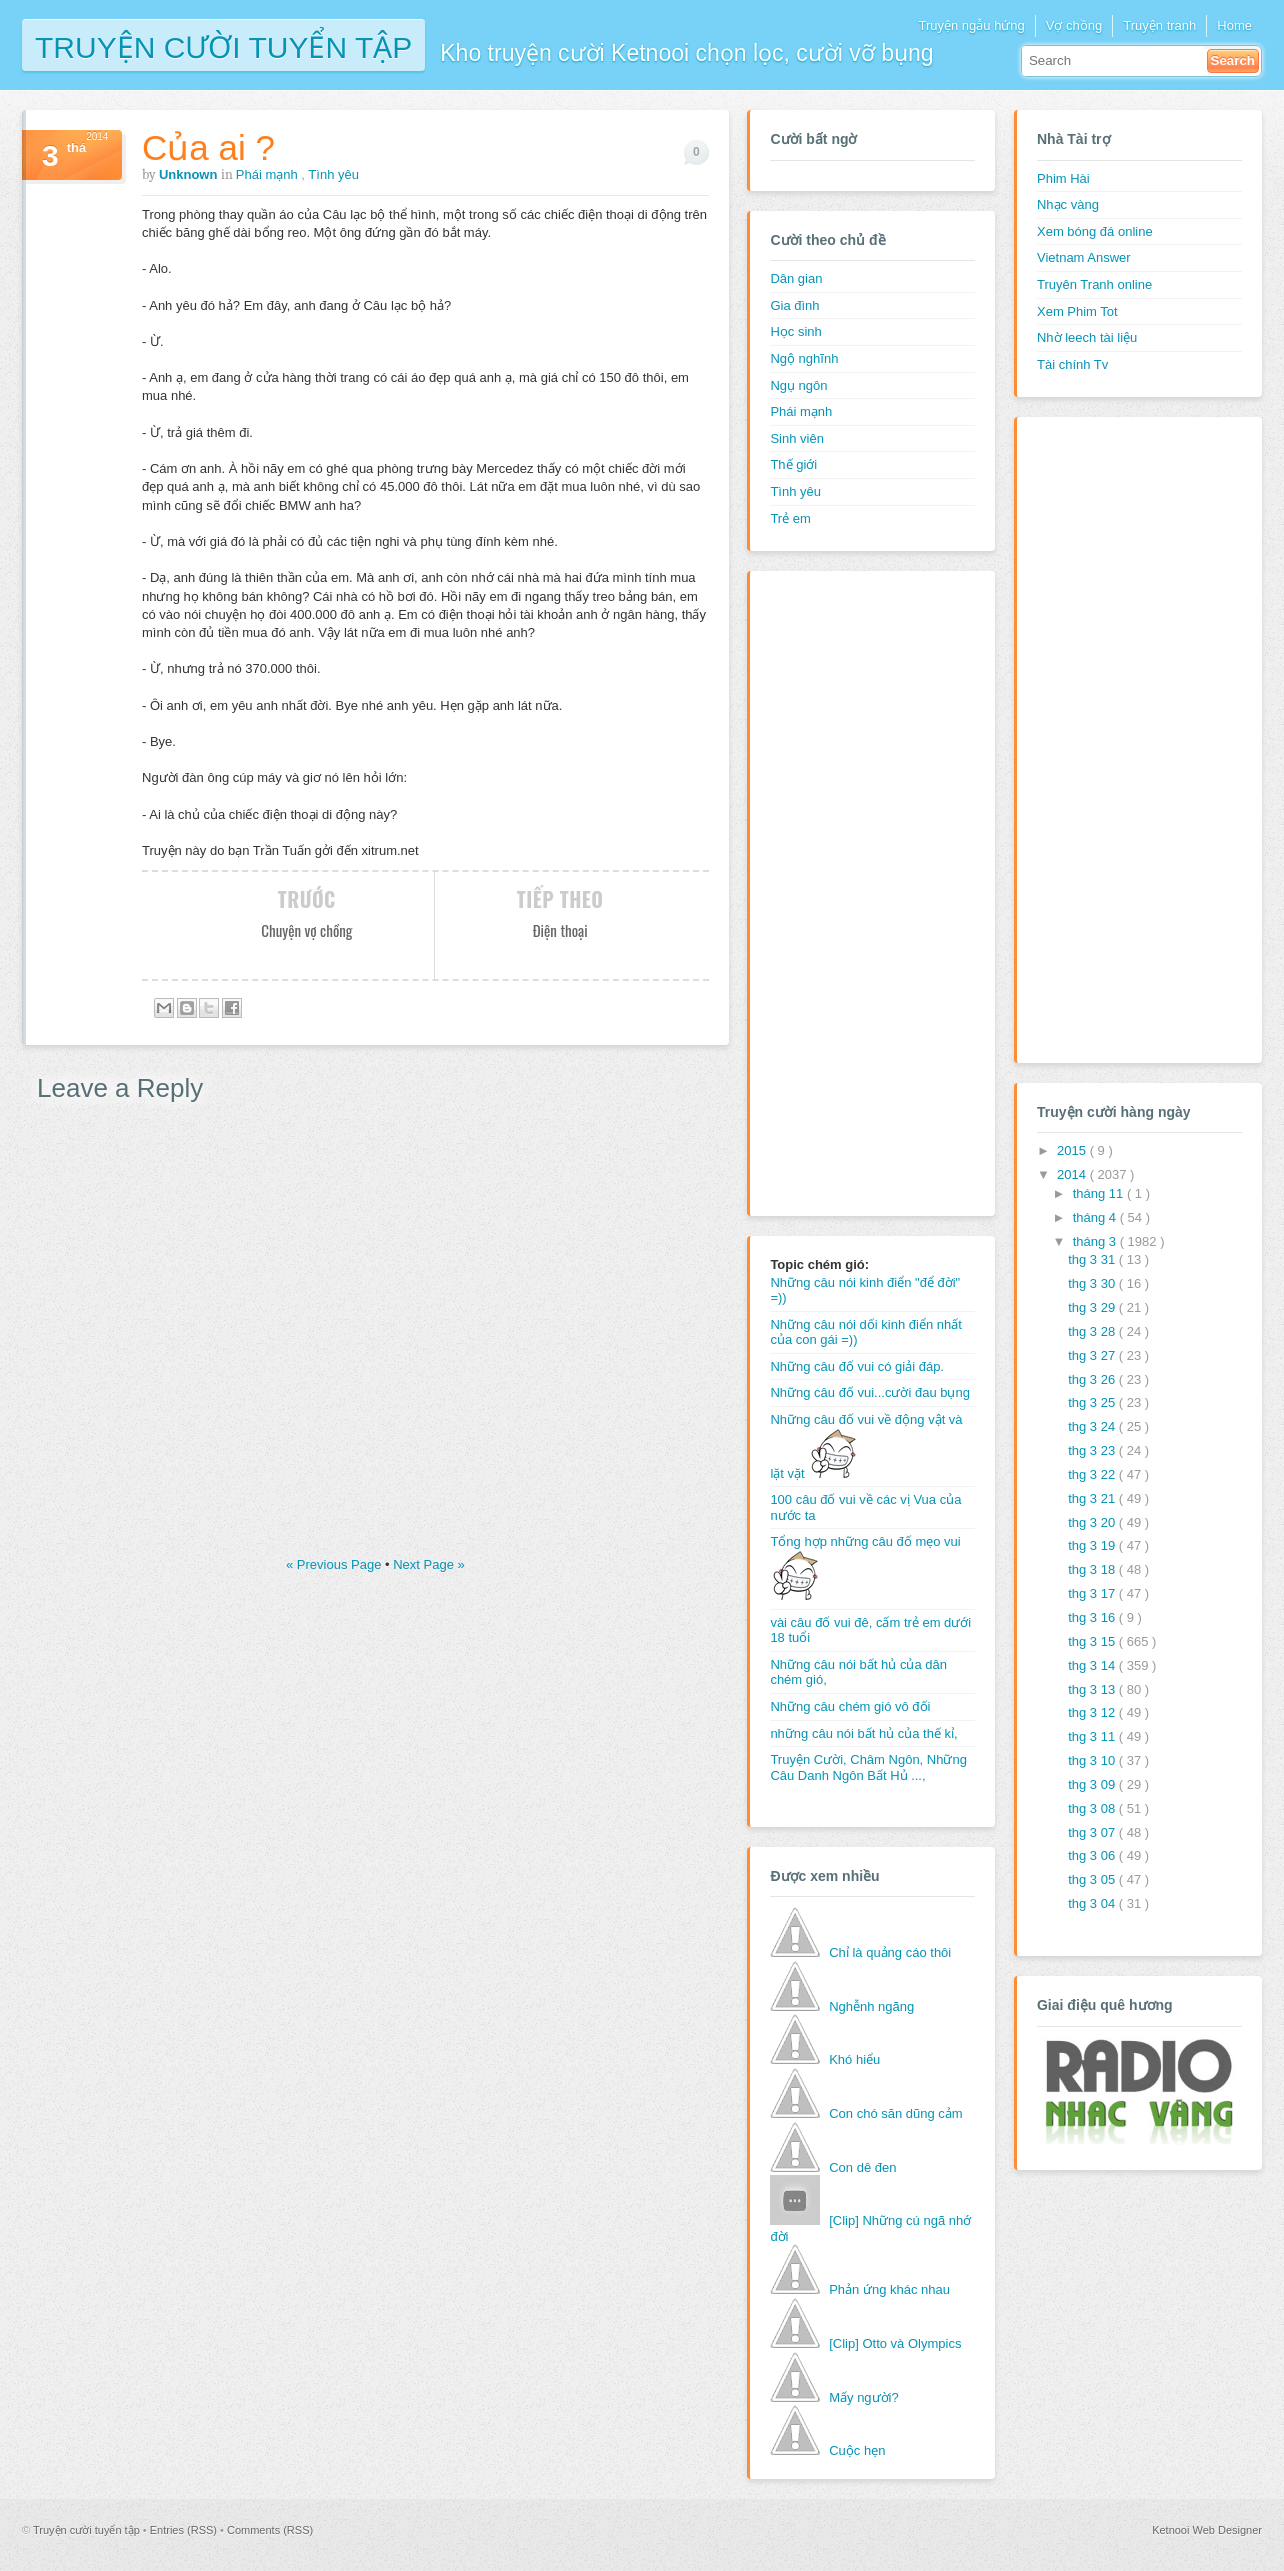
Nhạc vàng (1068, 204)
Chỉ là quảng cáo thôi (890, 1952)
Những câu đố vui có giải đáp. (857, 1366)
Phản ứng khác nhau (889, 2289)
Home (1234, 25)
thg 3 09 (1093, 1784)
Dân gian (796, 278)
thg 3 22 (1093, 1474)
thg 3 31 (1093, 1259)
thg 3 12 (1093, 1712)
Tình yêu (333, 174)
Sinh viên (796, 438)
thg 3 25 (1093, 1402)
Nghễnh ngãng (871, 2006)
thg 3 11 (1093, 1736)
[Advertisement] (850, 891)
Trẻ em (790, 518)
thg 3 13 (1093, 1689)
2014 (1073, 1174)
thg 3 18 (1093, 1569)
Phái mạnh (269, 174)
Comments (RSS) (270, 2530)
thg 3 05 (1093, 1879)
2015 (1073, 1150)
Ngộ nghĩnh (804, 358)
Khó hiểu (854, 2059)
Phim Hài (1063, 178)
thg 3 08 (1093, 1808)
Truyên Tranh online (1094, 284)
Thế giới (793, 464)
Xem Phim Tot (1077, 311)
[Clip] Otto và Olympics (895, 2343)
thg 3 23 (1093, 1450)
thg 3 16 (1093, 1617)
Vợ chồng (1074, 25)
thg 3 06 (1093, 1855)
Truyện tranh (1159, 25)
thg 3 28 (1093, 1331)
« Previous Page (335, 1564)
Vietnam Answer (1084, 257)
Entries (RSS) (185, 2530)
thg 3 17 (1093, 1593)
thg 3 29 (1093, 1307)
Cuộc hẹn (857, 2450)
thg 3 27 (1093, 1355)
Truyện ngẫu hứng (971, 25)
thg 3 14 (1093, 1665)
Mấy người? (864, 2397)
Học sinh (795, 331)
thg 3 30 (1093, 1283)
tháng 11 (1100, 1193)
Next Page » (429, 1564)
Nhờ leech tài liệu (1087, 337)
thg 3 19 (1093, 1545)
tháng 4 (1096, 1217)
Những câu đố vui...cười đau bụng (870, 1392)
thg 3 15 (1093, 1641)
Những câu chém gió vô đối (850, 1706)
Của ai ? (208, 147)
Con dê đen (862, 2167)
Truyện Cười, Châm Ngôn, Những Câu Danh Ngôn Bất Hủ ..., (868, 1767)
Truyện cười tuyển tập (223, 45)
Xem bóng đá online (1095, 231)
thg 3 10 (1093, 1760)
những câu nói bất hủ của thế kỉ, (863, 1733)
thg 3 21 (1093, 1498)
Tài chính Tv (1072, 364)
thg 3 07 (1093, 1832)
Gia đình (794, 305)
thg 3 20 (1093, 1522)
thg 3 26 (1093, 1379)
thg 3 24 (1093, 1426)
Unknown (190, 174)
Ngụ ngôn (798, 385)
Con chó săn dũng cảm (895, 2113)
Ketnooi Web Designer (1207, 2530)
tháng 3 (1096, 1241)
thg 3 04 (1093, 1903)
